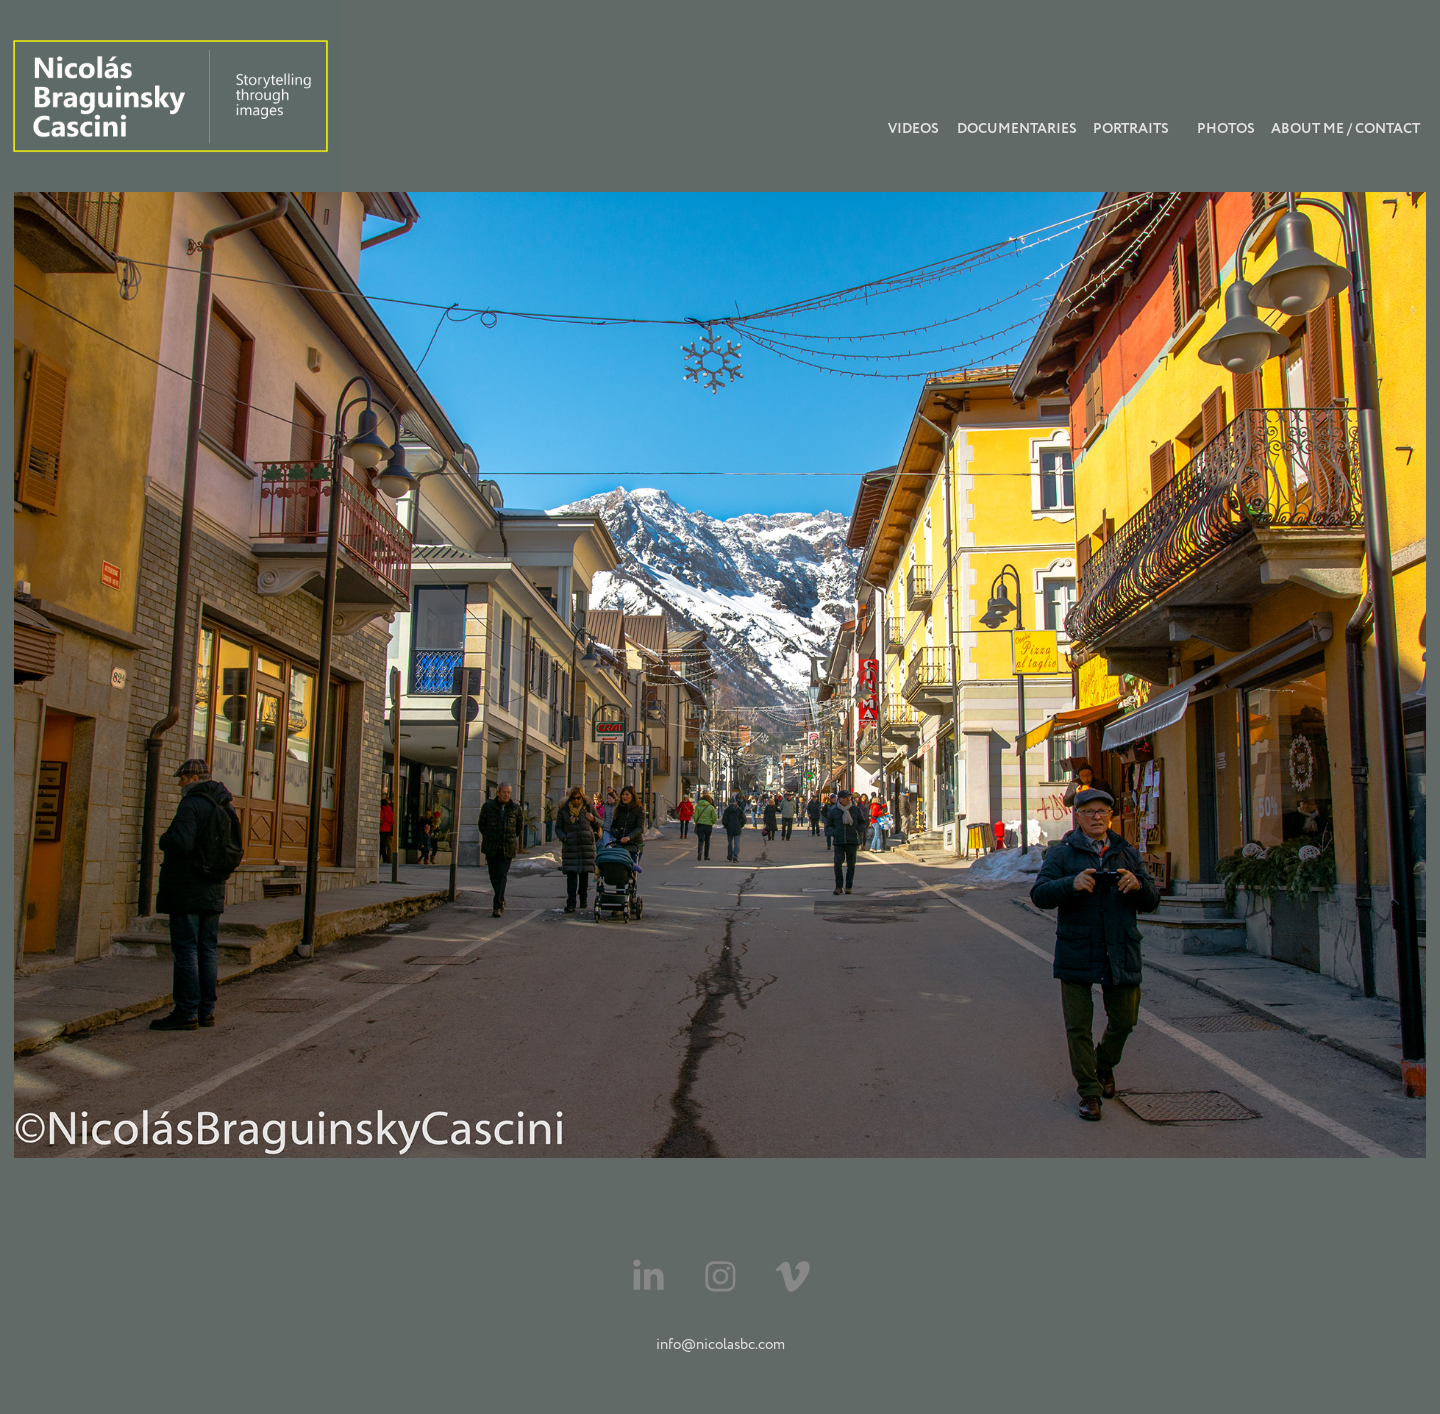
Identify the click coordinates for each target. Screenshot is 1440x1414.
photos (1226, 129)
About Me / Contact (1345, 129)
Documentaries (1017, 129)
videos (913, 129)
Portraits (1131, 129)
